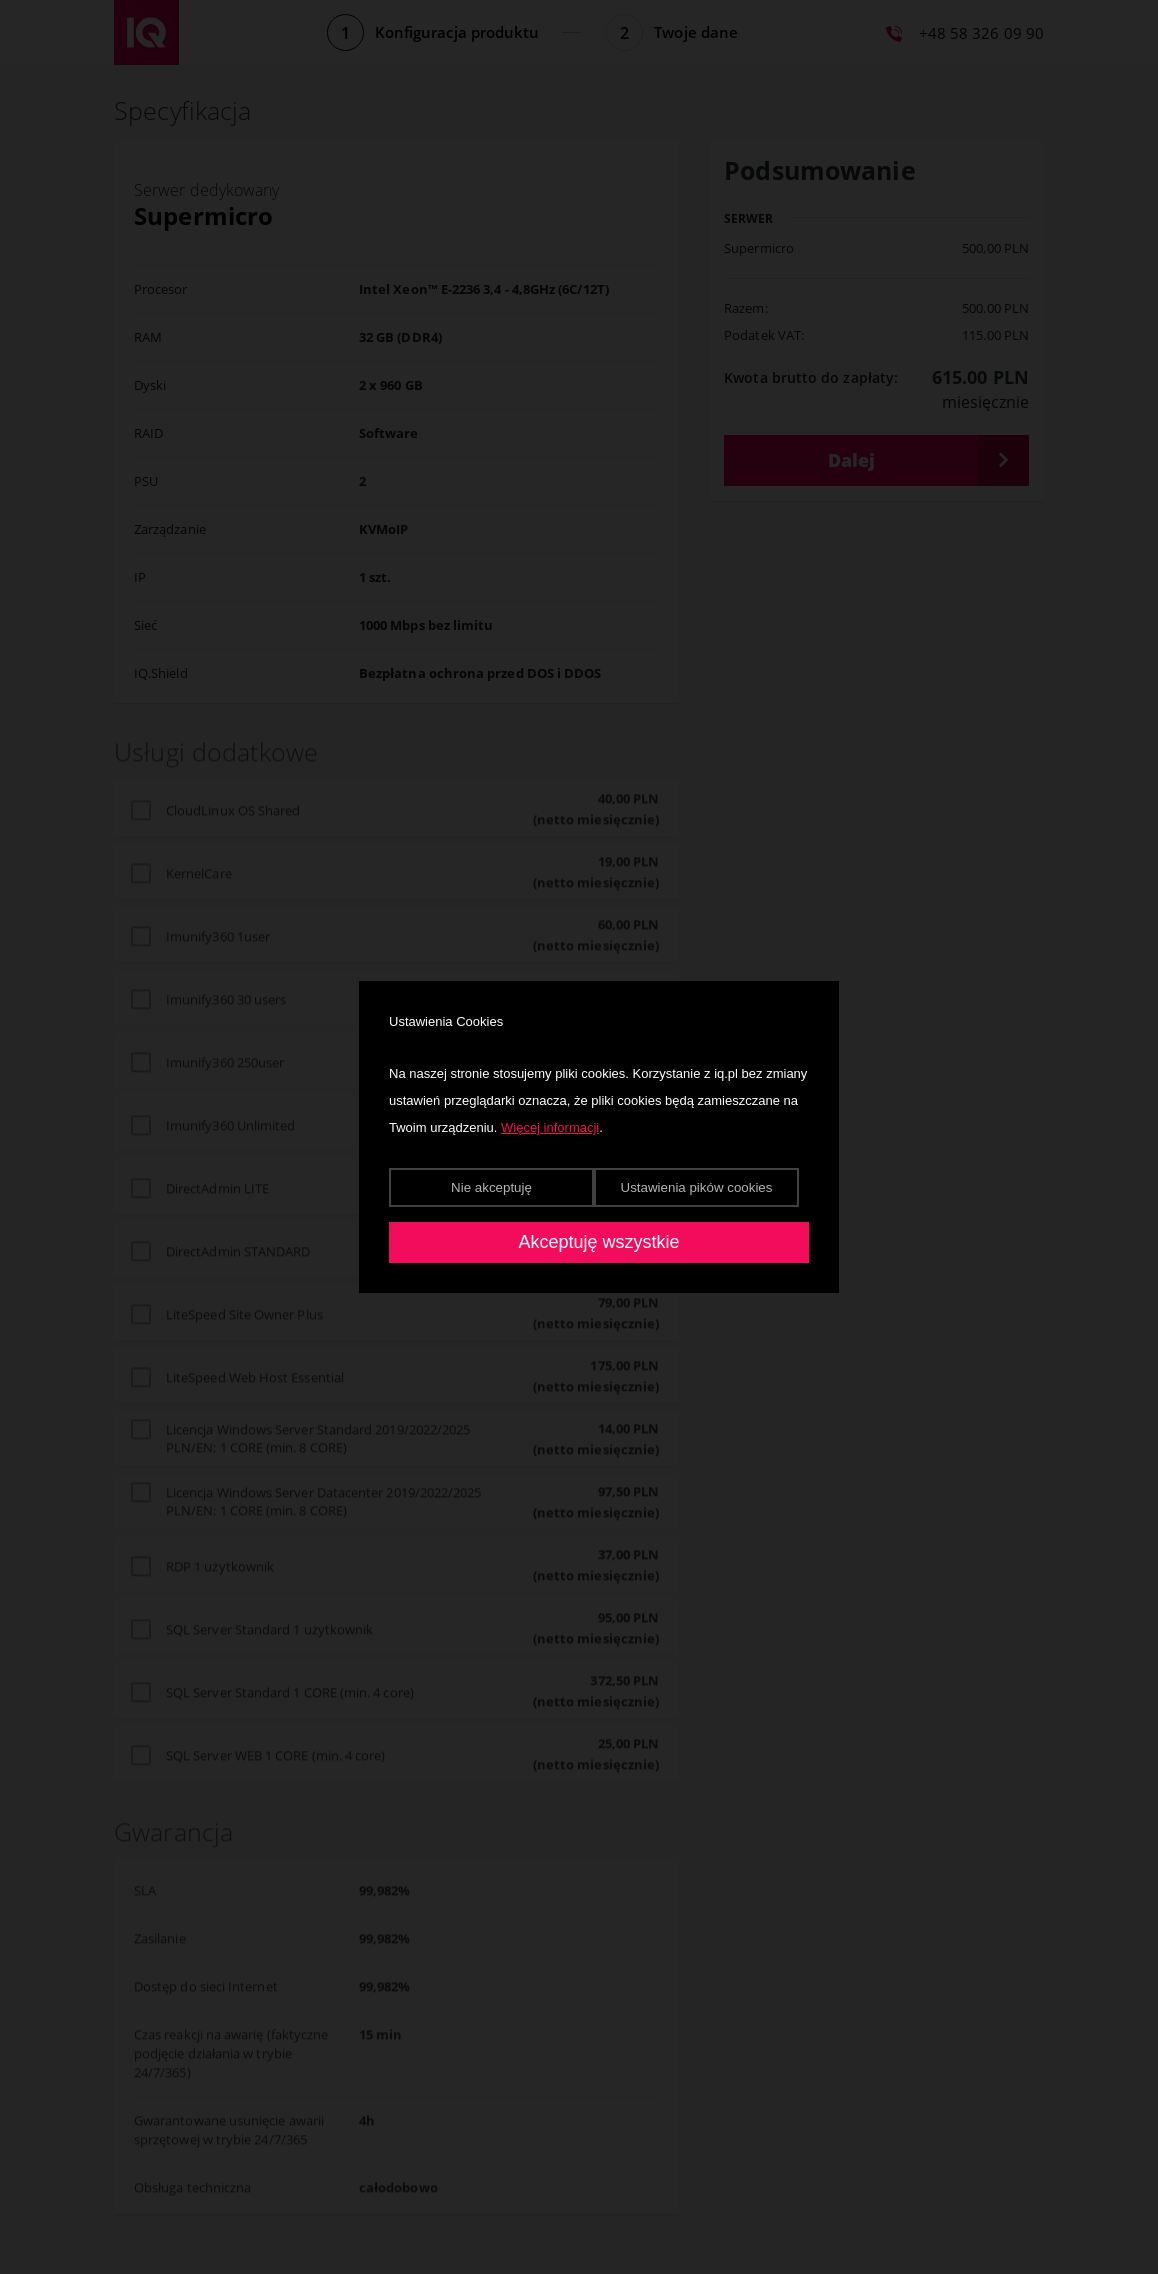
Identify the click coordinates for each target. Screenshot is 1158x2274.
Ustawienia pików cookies (697, 1187)
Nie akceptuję (491, 1187)
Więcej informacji (550, 1127)
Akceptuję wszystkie (598, 1242)
